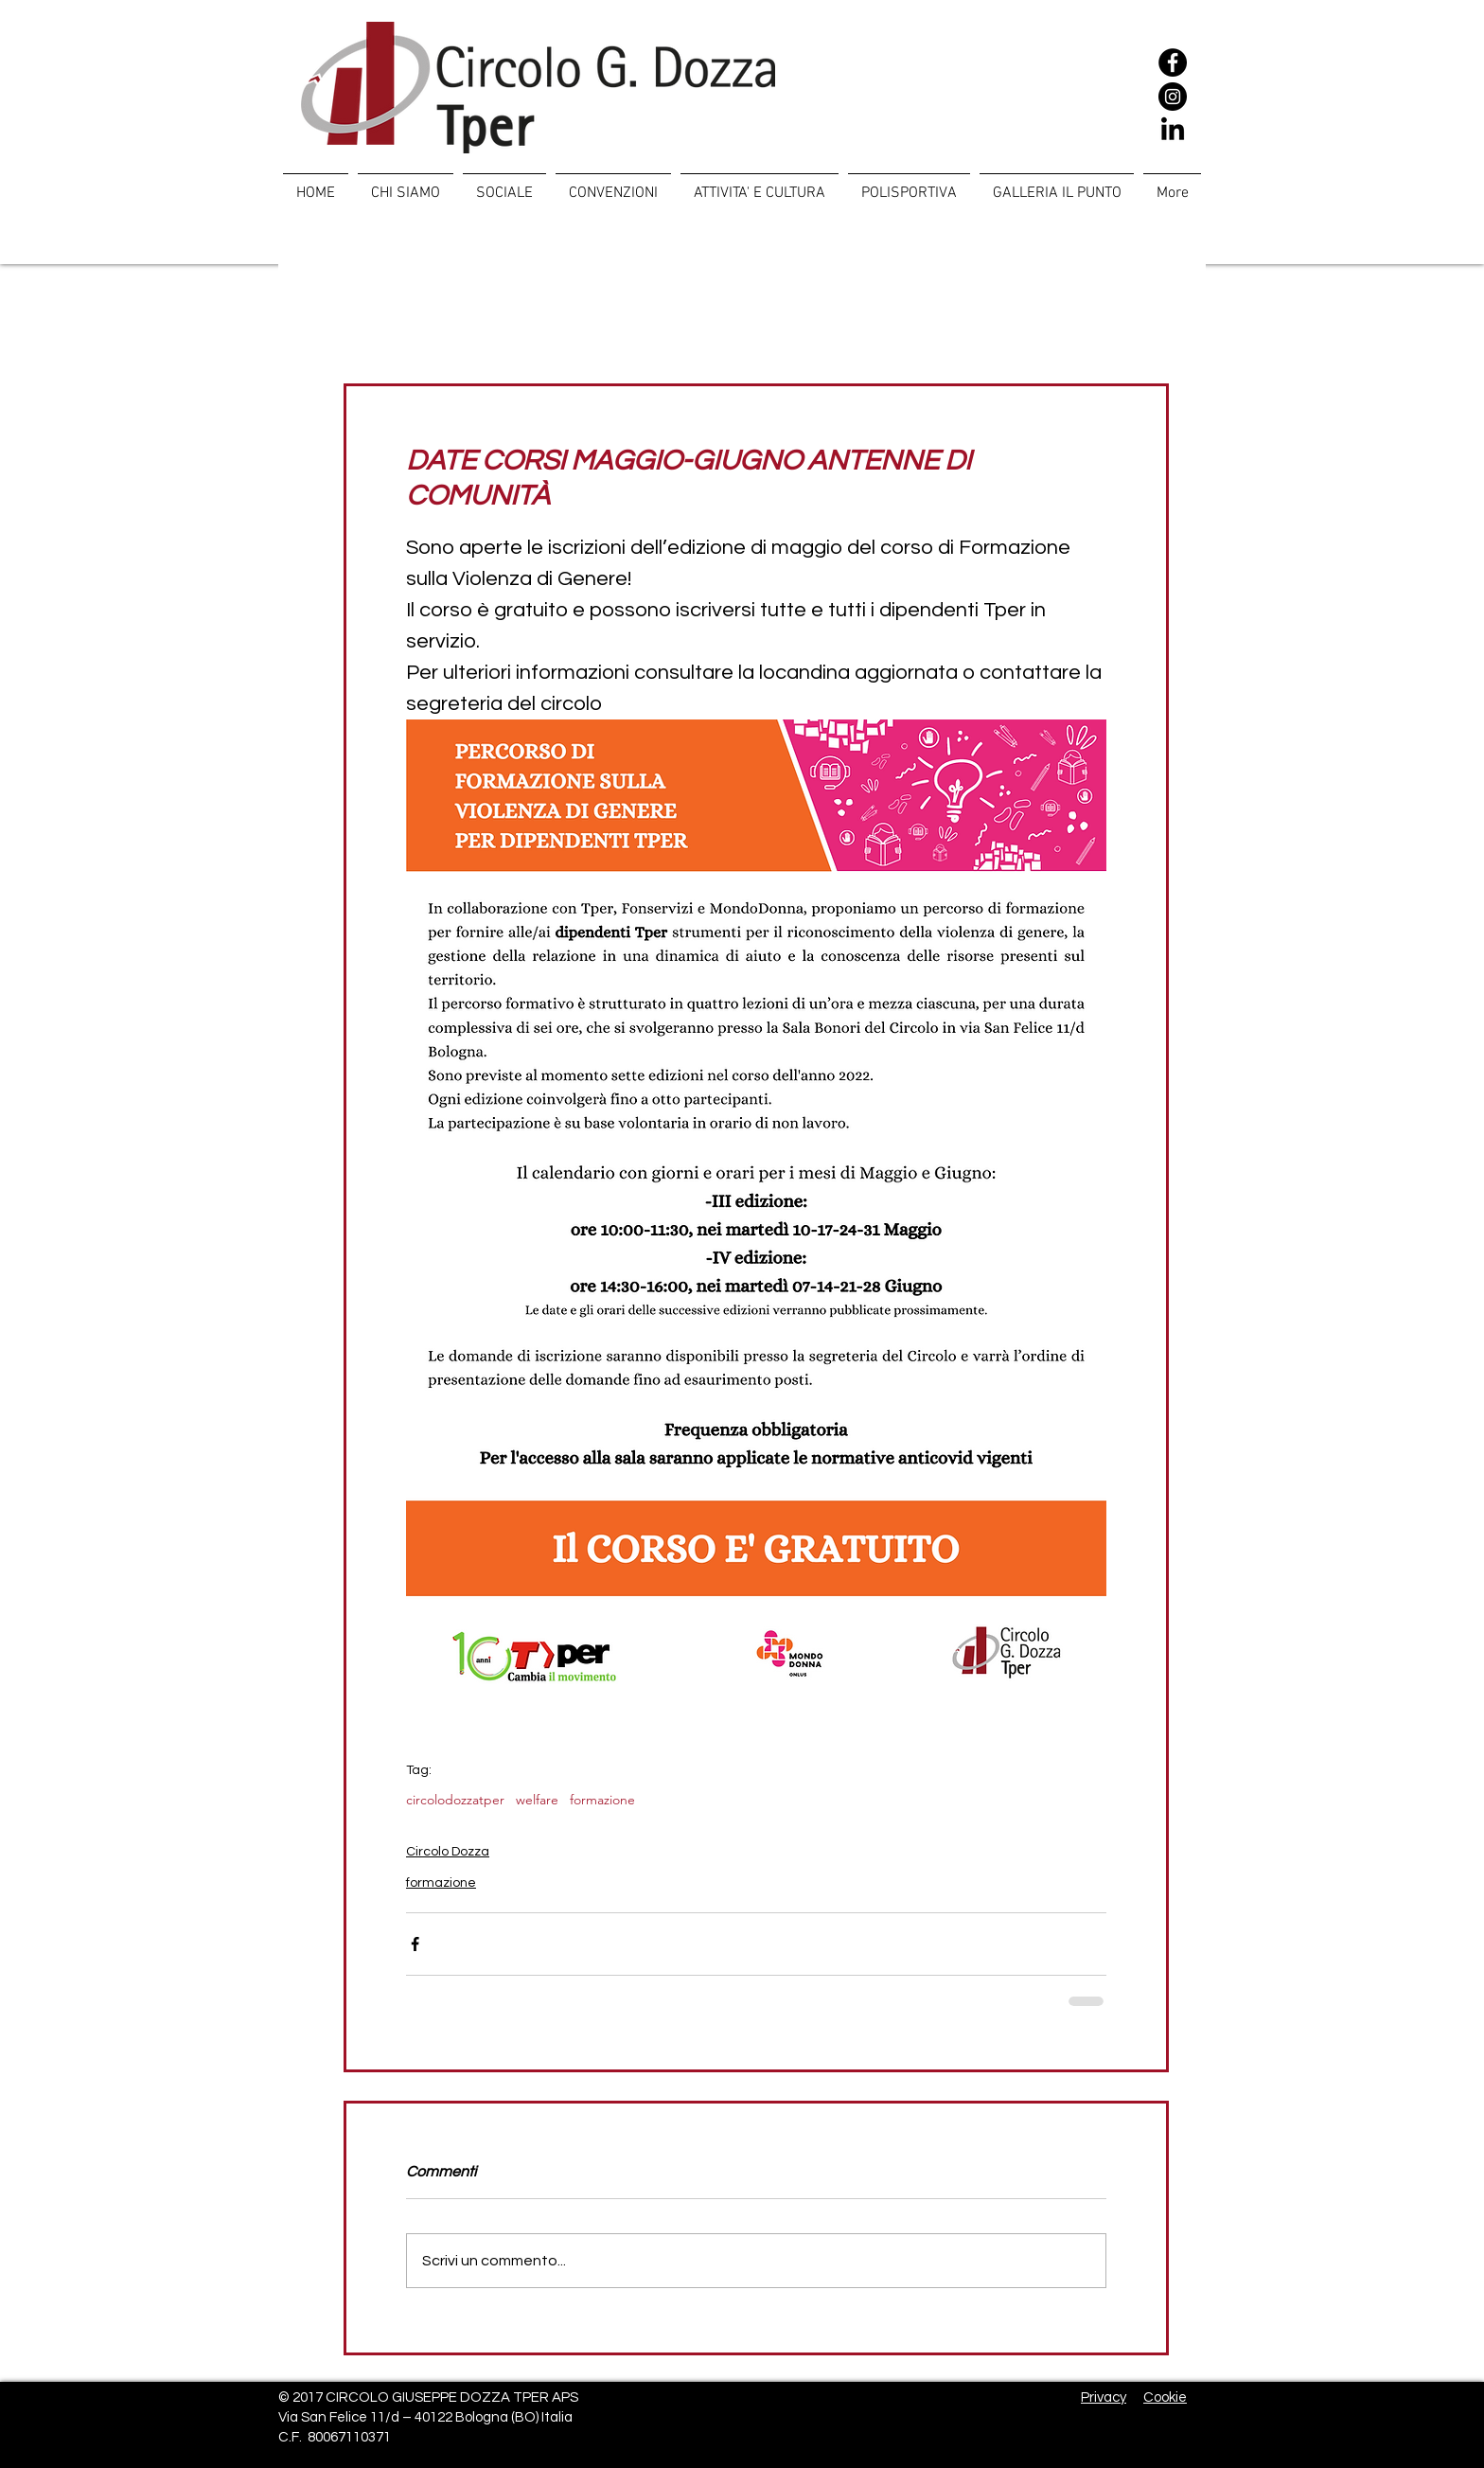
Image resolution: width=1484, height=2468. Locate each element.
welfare (537, 1800)
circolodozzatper (455, 1800)
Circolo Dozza (447, 1851)
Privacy (1103, 2397)
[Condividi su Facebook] (415, 1944)
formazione (602, 1800)
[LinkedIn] (1172, 130)
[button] (504, 184)
